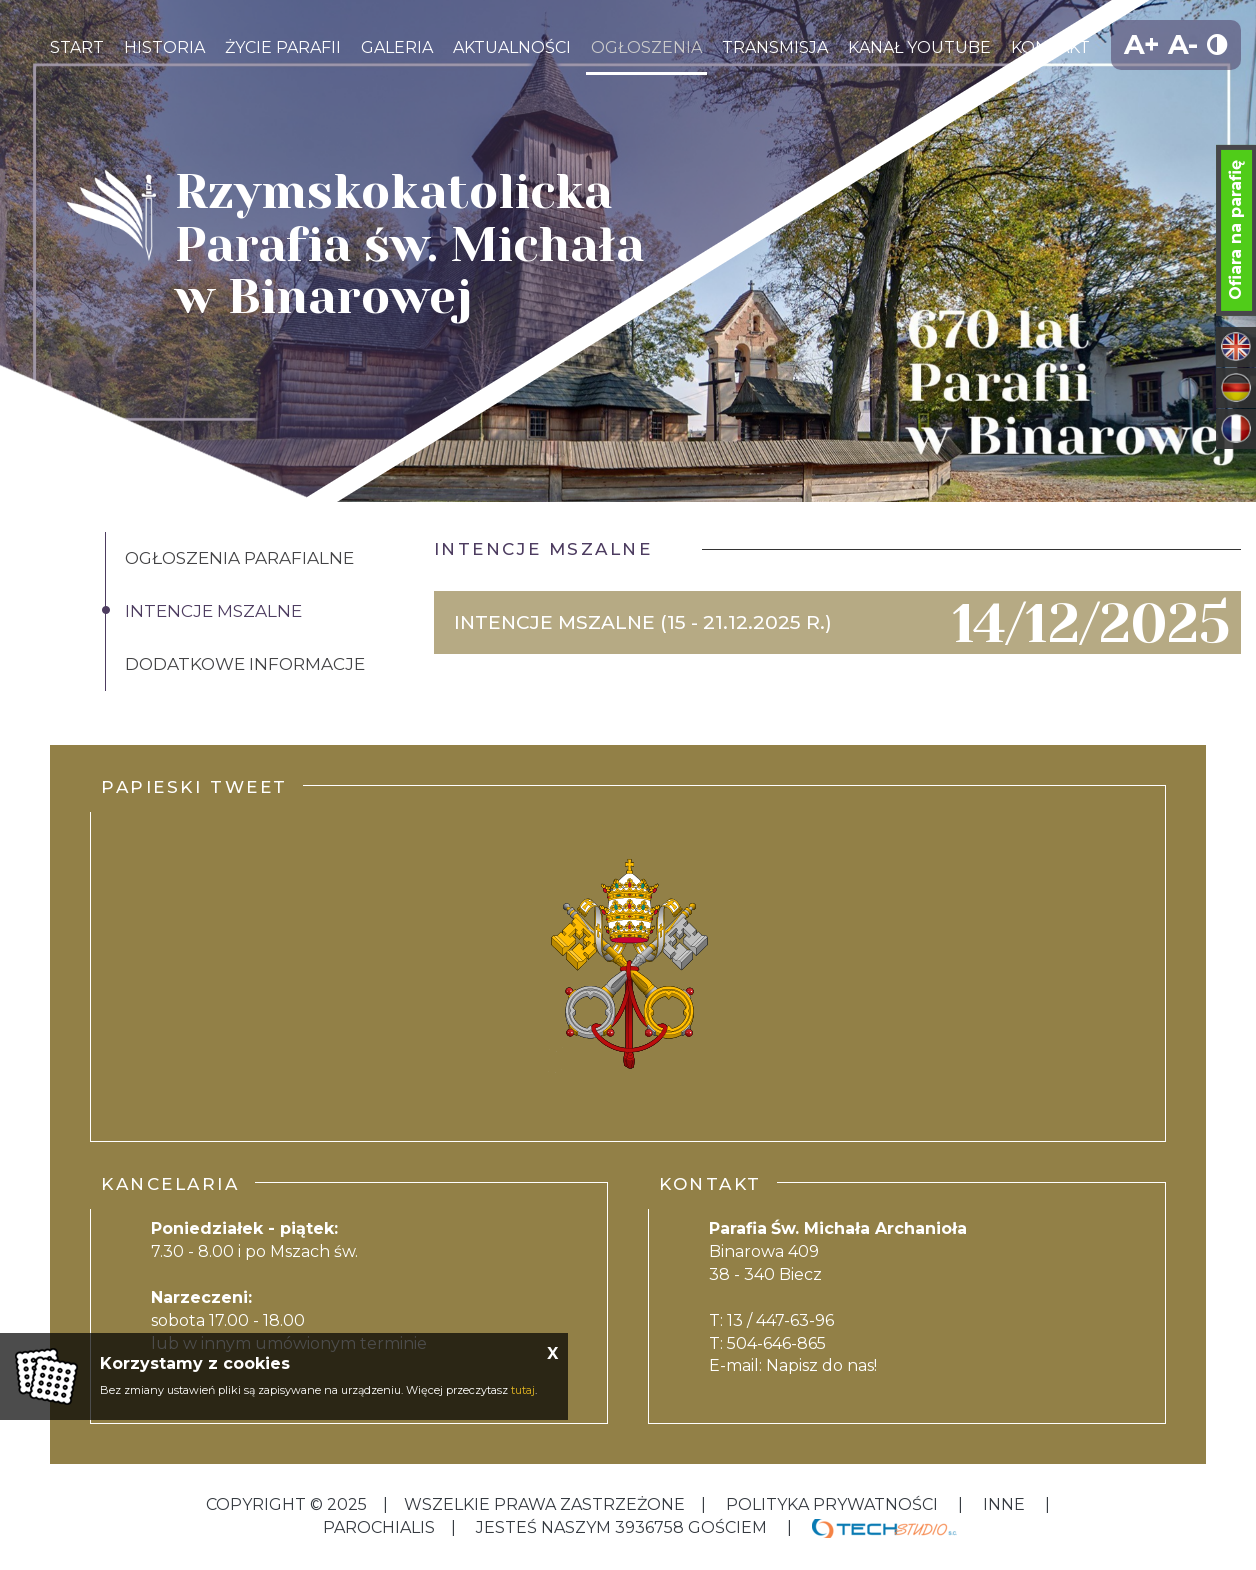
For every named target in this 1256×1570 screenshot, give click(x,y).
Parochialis (379, 1527)
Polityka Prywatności (832, 1504)
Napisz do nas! (821, 1365)
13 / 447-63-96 (780, 1320)
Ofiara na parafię (1235, 230)
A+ (1142, 44)
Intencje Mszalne (213, 611)
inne (1004, 1504)
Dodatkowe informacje (245, 664)
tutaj (523, 1390)
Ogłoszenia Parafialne (239, 558)
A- (1183, 44)
